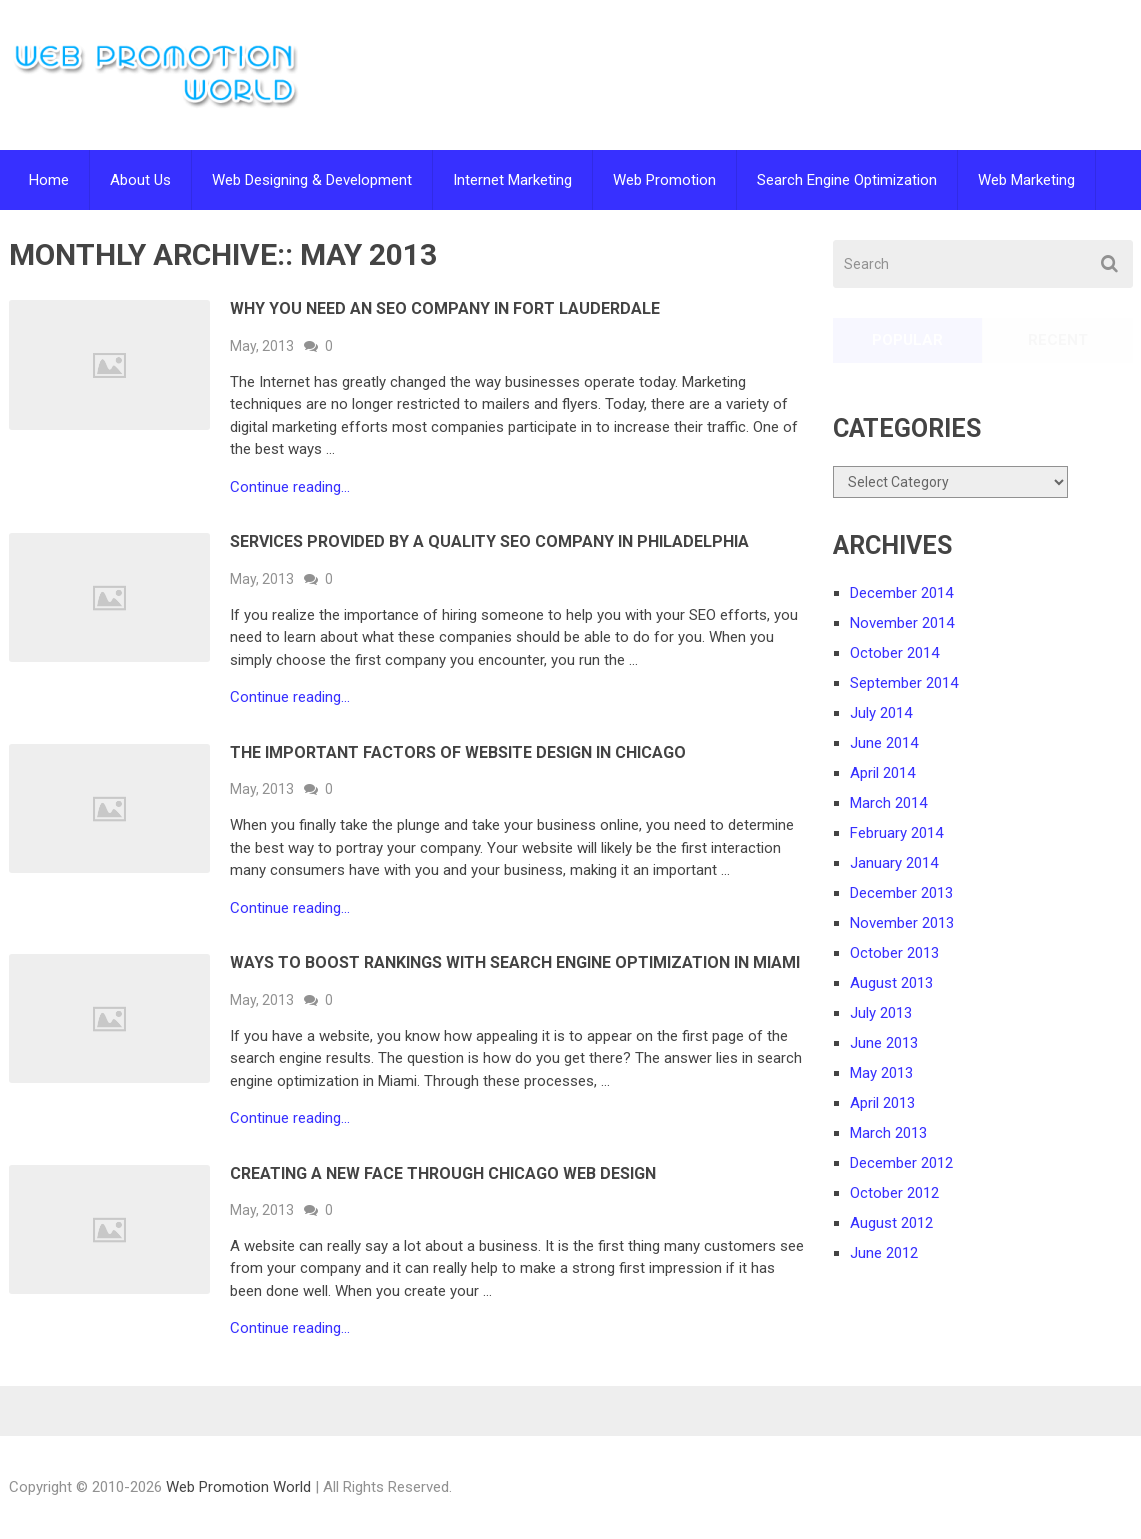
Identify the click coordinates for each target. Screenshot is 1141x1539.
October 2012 (894, 1193)
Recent (1058, 340)
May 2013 (881, 1073)
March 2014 (888, 803)
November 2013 (902, 923)
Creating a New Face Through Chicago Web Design (443, 1173)
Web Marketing (1026, 180)
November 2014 (902, 623)
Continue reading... (290, 487)
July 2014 (881, 713)
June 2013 (884, 1043)
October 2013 (894, 953)
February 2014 (896, 833)
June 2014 (884, 743)
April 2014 (882, 773)
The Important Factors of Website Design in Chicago (458, 752)
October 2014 (894, 653)
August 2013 (891, 983)
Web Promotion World (238, 1487)
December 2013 (901, 893)
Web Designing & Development (312, 180)
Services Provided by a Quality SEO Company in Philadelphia (489, 541)
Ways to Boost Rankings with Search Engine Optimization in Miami (515, 962)
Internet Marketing (512, 180)
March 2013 (888, 1133)
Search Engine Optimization (847, 180)
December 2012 (901, 1163)
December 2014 (901, 593)
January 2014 (894, 863)
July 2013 (881, 1013)
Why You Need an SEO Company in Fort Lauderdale (445, 308)
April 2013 (882, 1103)
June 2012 (884, 1253)
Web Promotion (664, 180)
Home (49, 180)
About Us (140, 180)
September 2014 (904, 683)
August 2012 (891, 1223)
